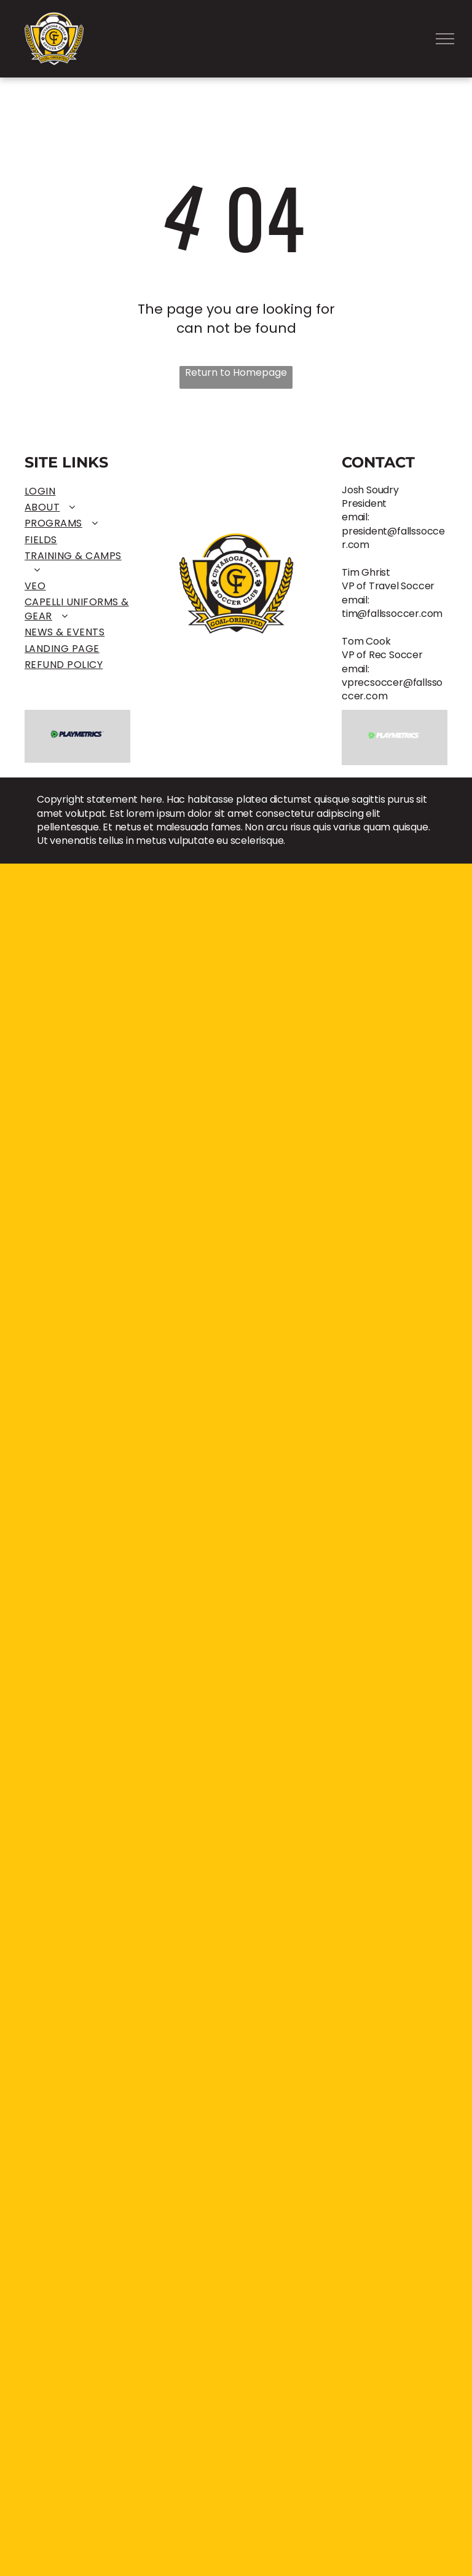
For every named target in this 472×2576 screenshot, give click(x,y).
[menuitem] (77, 491)
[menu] (445, 39)
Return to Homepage (236, 373)
